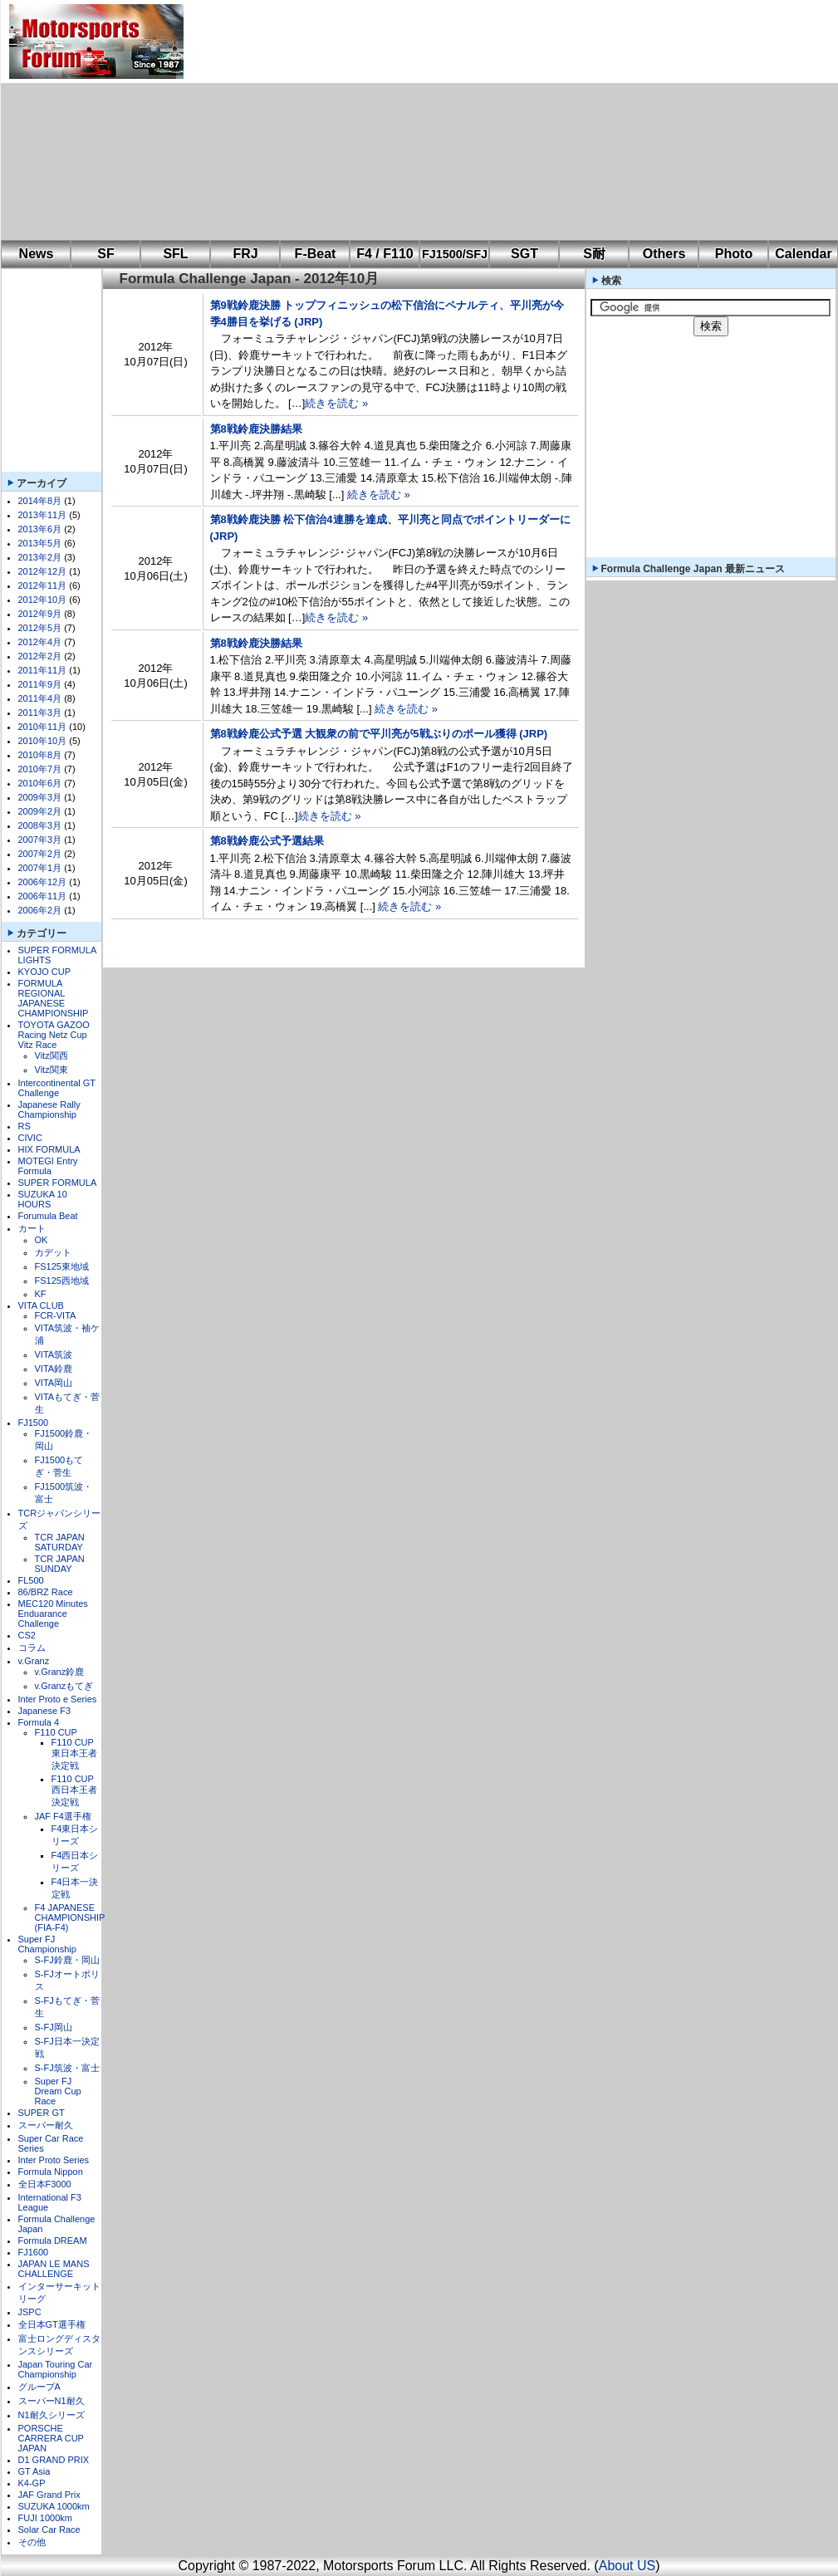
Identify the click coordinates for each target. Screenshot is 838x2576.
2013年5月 (40, 543)
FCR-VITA (55, 1315)
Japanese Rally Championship (49, 1109)
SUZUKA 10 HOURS (42, 1199)
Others (664, 254)
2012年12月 (42, 571)
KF (41, 1294)
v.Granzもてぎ (64, 1686)
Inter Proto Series (54, 2160)
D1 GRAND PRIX (54, 2460)
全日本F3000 (44, 2184)
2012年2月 (40, 656)
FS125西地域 (62, 1281)
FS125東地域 (62, 1266)
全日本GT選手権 (52, 2324)
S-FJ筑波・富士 (67, 2068)
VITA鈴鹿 (54, 1369)
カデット (53, 1252)
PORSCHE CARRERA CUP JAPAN (51, 2438)
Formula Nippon (50, 2172)
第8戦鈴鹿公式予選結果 (267, 841)
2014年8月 (40, 501)
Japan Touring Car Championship (55, 2369)
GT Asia (34, 2471)
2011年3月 (40, 712)
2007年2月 (40, 854)
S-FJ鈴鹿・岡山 (67, 1960)
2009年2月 (40, 811)
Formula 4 (39, 1722)
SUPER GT (41, 2113)
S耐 (594, 254)
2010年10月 (42, 741)
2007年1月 (40, 868)
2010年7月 (40, 769)
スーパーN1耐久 (51, 2401)
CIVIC (30, 1138)
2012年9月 (40, 614)
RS (24, 1126)
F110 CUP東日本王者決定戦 (74, 1753)
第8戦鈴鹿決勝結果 (256, 429)
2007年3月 (40, 840)
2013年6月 (40, 529)
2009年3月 (40, 797)
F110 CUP (56, 1732)
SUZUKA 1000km (54, 2506)
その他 (32, 2542)
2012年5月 (40, 628)
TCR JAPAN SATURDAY (60, 1542)
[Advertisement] (376, 120)
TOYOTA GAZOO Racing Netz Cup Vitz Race (54, 1035)
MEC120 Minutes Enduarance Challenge (53, 1613)
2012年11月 (42, 585)
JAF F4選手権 (63, 1816)
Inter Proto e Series (57, 1699)
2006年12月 (42, 882)
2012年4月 (40, 642)
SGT (524, 254)
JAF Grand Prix (49, 2495)
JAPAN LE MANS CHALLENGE (54, 2269)
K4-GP (32, 2483)
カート (32, 1228)
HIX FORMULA (49, 1149)
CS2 (27, 1635)
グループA (39, 2387)
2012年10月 (42, 600)
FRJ (245, 254)
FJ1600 (33, 2252)
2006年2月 (40, 910)
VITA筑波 (54, 1354)
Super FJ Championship (47, 1944)
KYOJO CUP (44, 972)
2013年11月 (42, 515)
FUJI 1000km (45, 2518)
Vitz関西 (51, 1055)
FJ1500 (33, 1423)
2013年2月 (40, 557)
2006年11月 (42, 896)
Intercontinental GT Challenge (57, 1088)
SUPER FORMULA (57, 1183)
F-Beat (315, 254)
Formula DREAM (52, 2240)
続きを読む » (336, 403)
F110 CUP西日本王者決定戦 (74, 1790)
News (36, 254)
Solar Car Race (49, 2529)
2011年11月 (42, 670)
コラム (32, 1648)
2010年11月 (42, 727)
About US (627, 2566)
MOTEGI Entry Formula (48, 1166)
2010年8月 (40, 755)
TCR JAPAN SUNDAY (60, 1564)
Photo (733, 254)
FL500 (31, 1580)
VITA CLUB (41, 1305)
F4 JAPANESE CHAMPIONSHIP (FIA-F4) (70, 1917)
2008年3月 (40, 825)
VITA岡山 (54, 1383)
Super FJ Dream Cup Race (58, 2091)
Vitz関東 (51, 1070)
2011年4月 (40, 698)
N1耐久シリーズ (51, 2415)
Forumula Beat (48, 1216)
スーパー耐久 (45, 2125)
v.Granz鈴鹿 (60, 1672)
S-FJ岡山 (53, 2027)
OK (41, 1240)
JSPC (30, 2312)
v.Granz (34, 1661)
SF (105, 254)
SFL (175, 254)
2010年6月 (40, 783)
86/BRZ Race (45, 1592)
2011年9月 (40, 684)
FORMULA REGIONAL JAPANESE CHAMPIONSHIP (53, 998)
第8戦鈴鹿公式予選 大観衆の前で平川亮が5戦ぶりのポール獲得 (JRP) (379, 733)
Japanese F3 (44, 1711)
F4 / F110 (384, 254)
